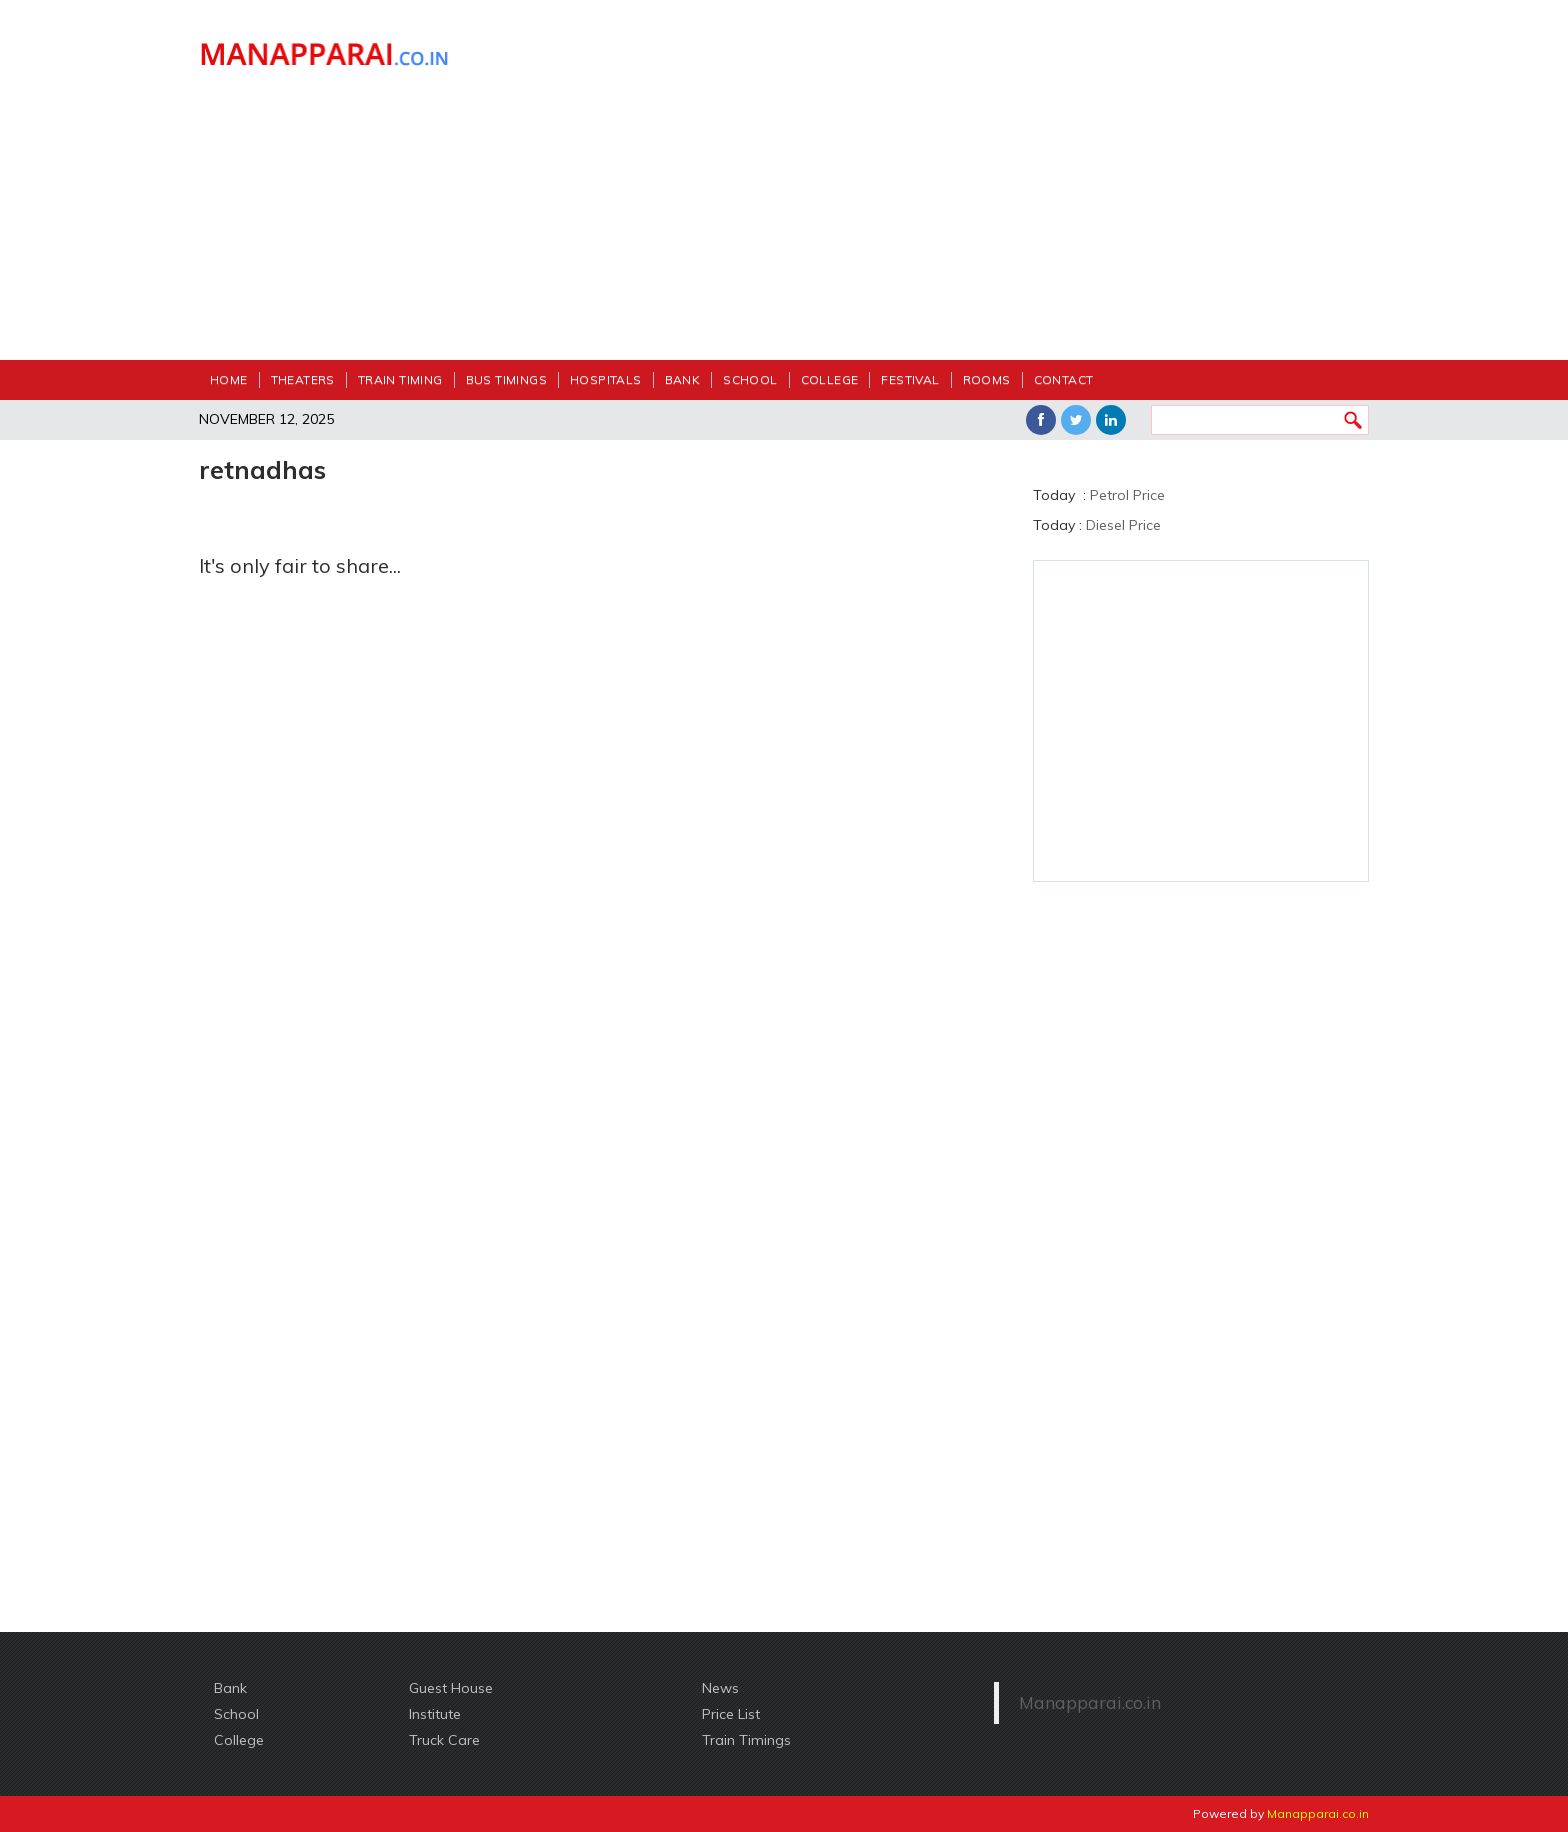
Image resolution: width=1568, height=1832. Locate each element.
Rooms (987, 379)
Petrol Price (1127, 495)
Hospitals (606, 379)
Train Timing (400, 379)
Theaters (303, 379)
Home (229, 379)
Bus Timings (506, 379)
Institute (435, 1714)
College (830, 379)
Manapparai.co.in (1090, 1702)
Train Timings (746, 1740)
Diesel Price (1123, 525)
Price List (731, 1714)
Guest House (451, 1688)
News (720, 1688)
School (750, 379)
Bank (683, 379)
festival (910, 379)
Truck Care (444, 1740)
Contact (1064, 379)
